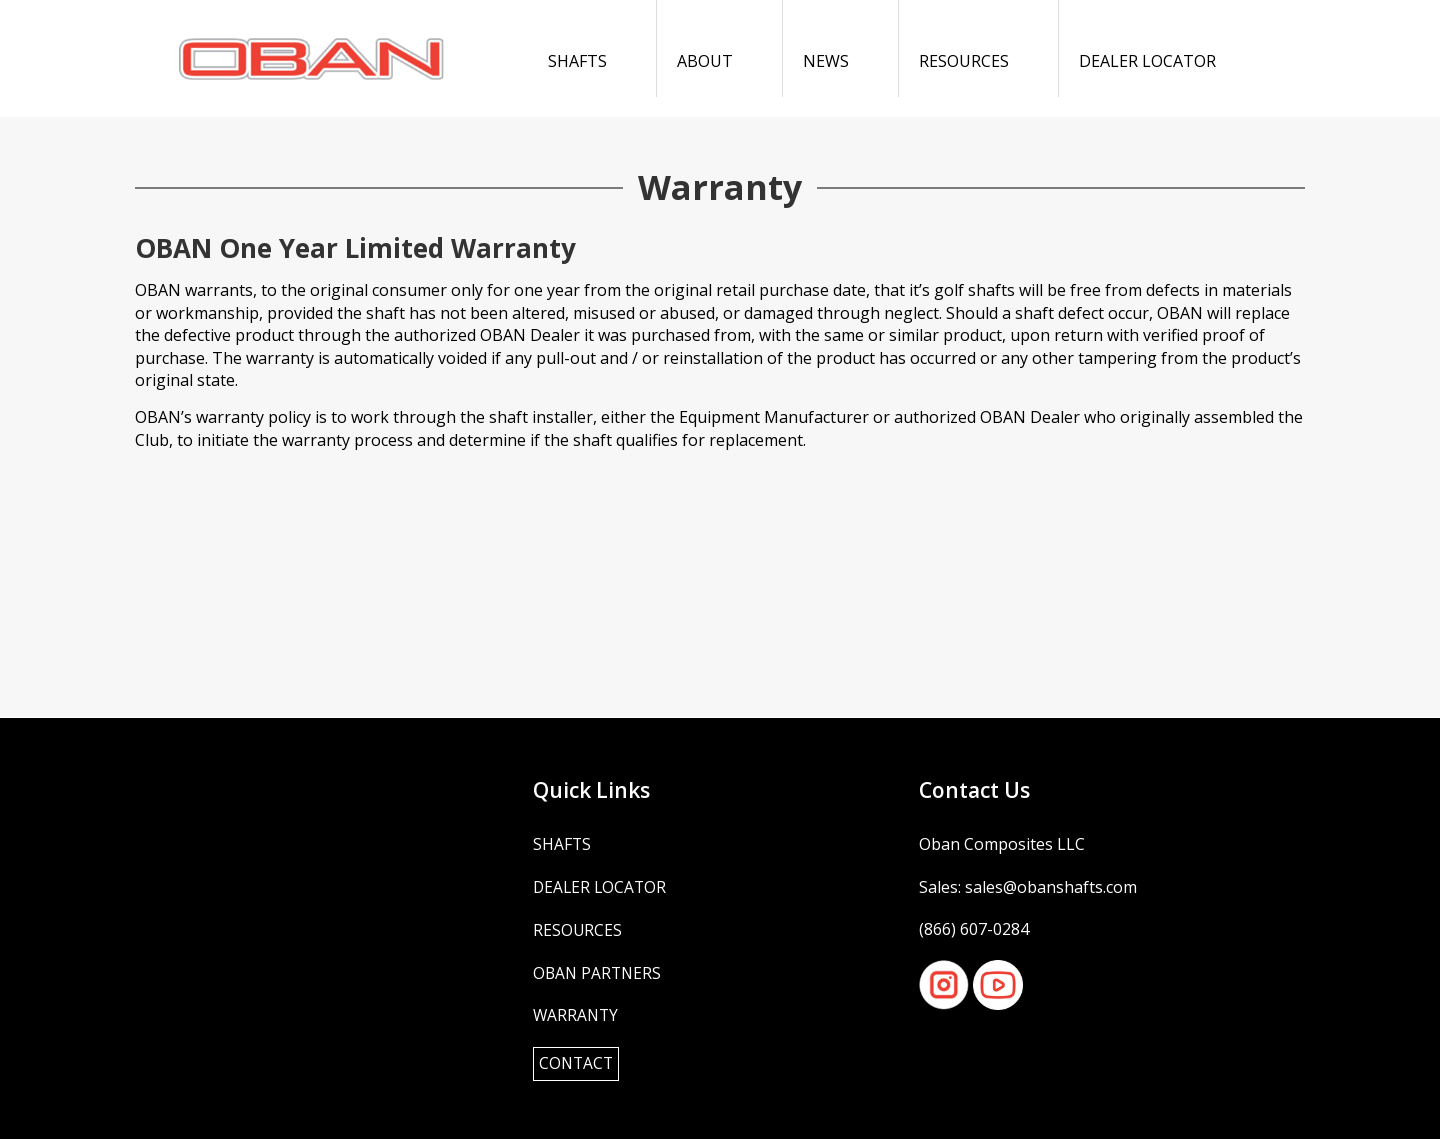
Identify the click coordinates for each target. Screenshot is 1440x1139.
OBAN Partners (599, 971)
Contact (577, 1062)
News (826, 61)
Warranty (577, 1013)
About (705, 61)
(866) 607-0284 (974, 928)
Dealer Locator (1147, 61)
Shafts (577, 61)
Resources (964, 61)
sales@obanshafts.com (1051, 886)
